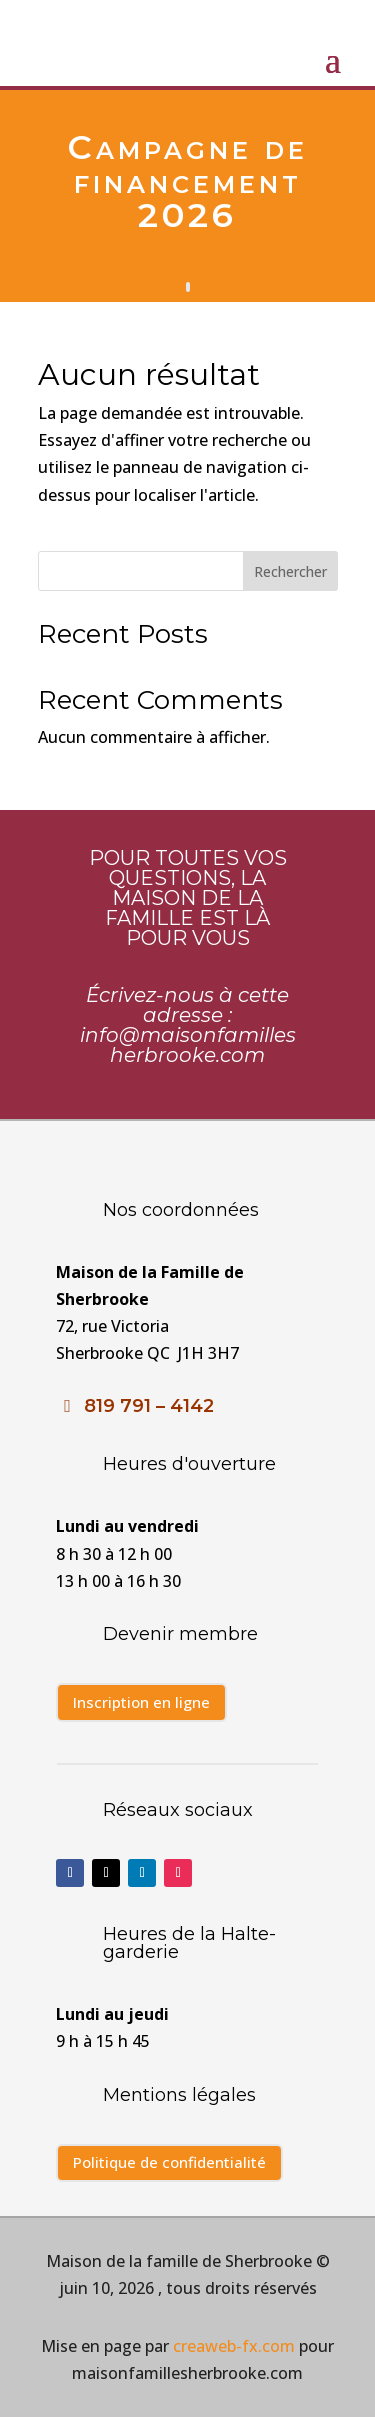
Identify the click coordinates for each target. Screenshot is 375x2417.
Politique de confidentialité (169, 2162)
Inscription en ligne (141, 1702)
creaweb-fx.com (232, 2346)
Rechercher (290, 571)
